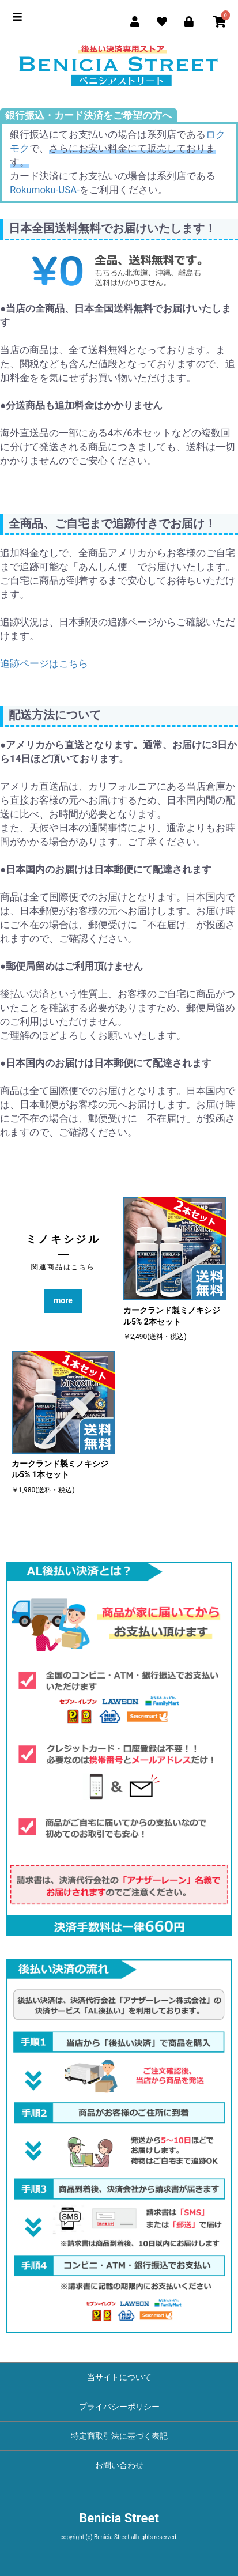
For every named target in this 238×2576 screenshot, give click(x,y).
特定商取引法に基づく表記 (119, 2436)
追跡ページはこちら (44, 663)
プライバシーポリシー (119, 2406)
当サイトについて (119, 2377)
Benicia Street (119, 2518)
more (63, 1300)
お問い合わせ (119, 2465)
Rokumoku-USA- (45, 189)
